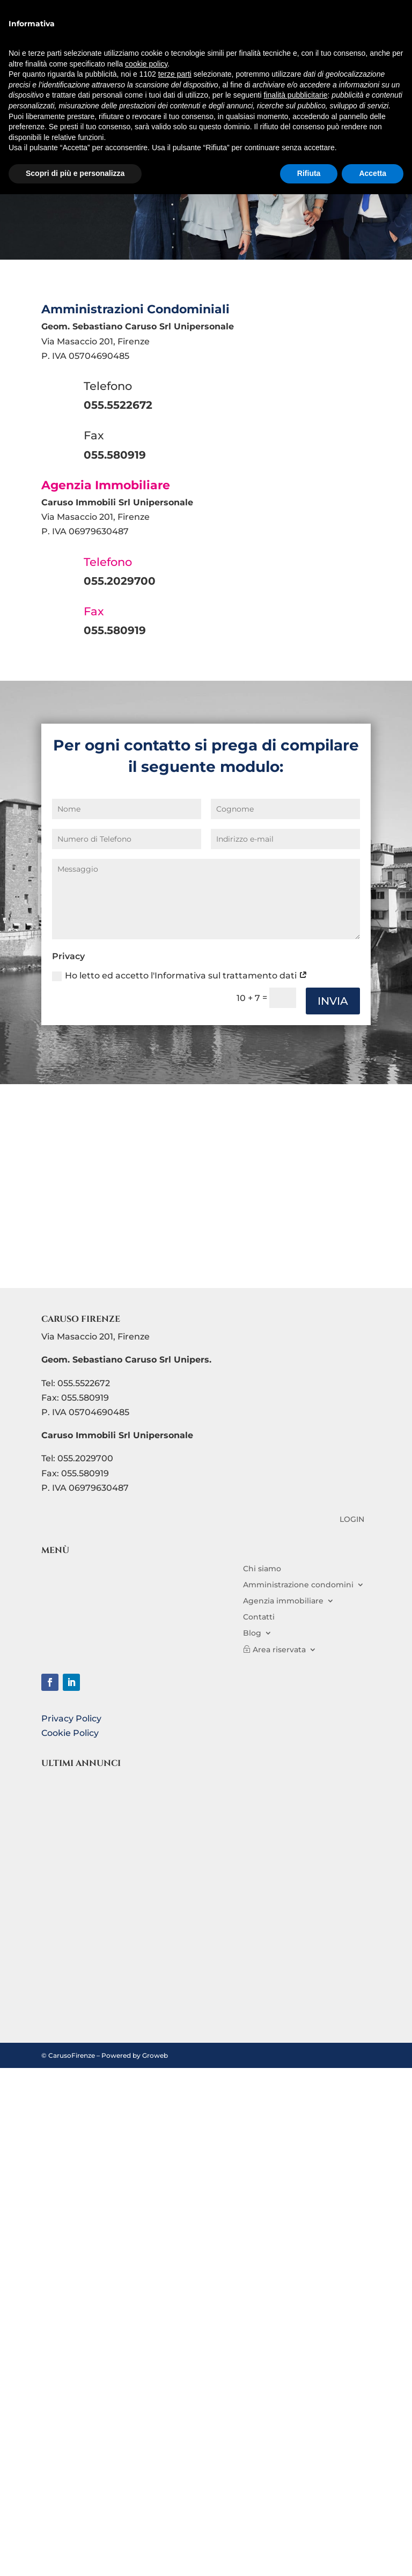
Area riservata (279, 1649)
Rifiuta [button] (309, 173)
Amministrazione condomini (298, 1584)
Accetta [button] (372, 173)
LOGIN (352, 1519)
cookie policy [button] (146, 64)
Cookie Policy (70, 1733)
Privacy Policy (71, 1718)
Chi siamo (262, 1568)
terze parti (175, 74)
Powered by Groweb (134, 2055)
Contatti (259, 1616)
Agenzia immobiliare (283, 1600)
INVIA (333, 1001)
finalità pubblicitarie (295, 95)
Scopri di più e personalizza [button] (75, 173)
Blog (252, 1632)
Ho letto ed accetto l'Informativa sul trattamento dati (179, 975)
